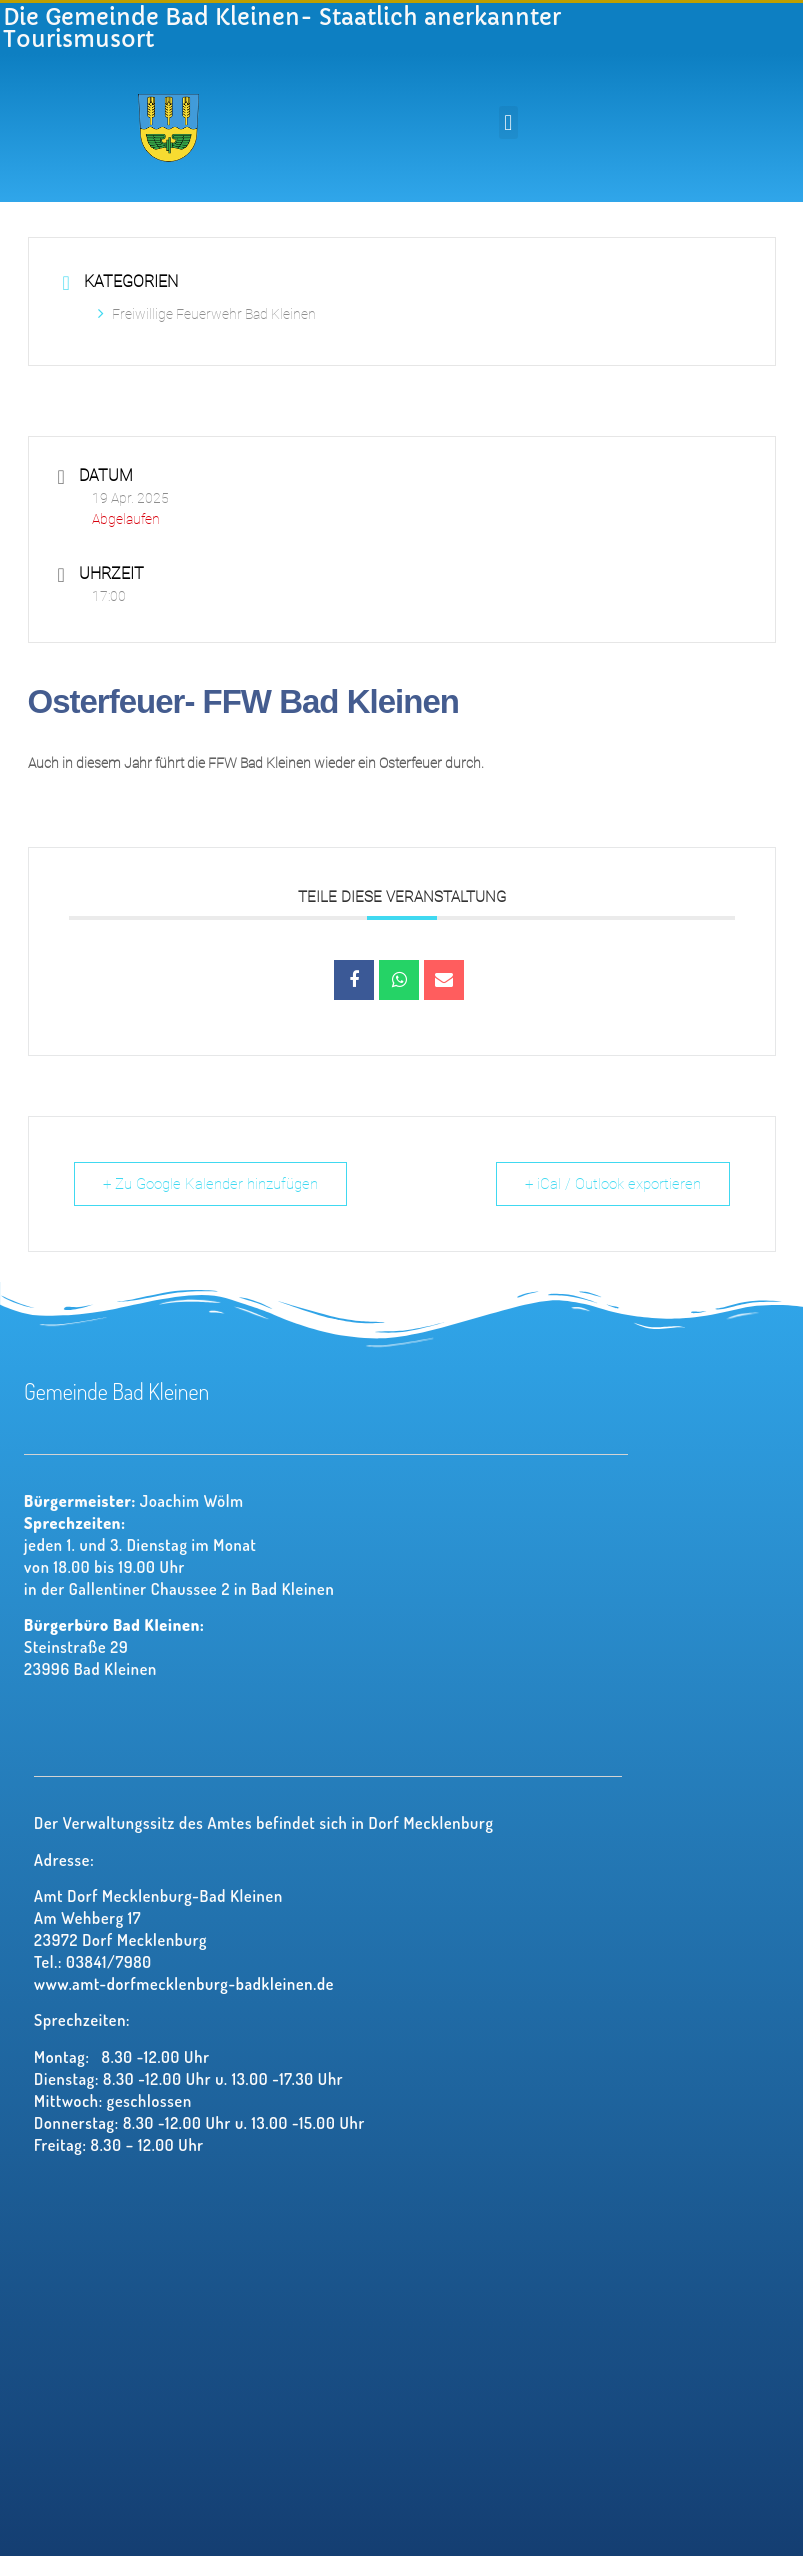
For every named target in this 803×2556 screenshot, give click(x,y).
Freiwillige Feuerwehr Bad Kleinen (207, 314)
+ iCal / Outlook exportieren (613, 1184)
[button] (508, 122)
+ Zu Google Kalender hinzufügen (210, 1184)
